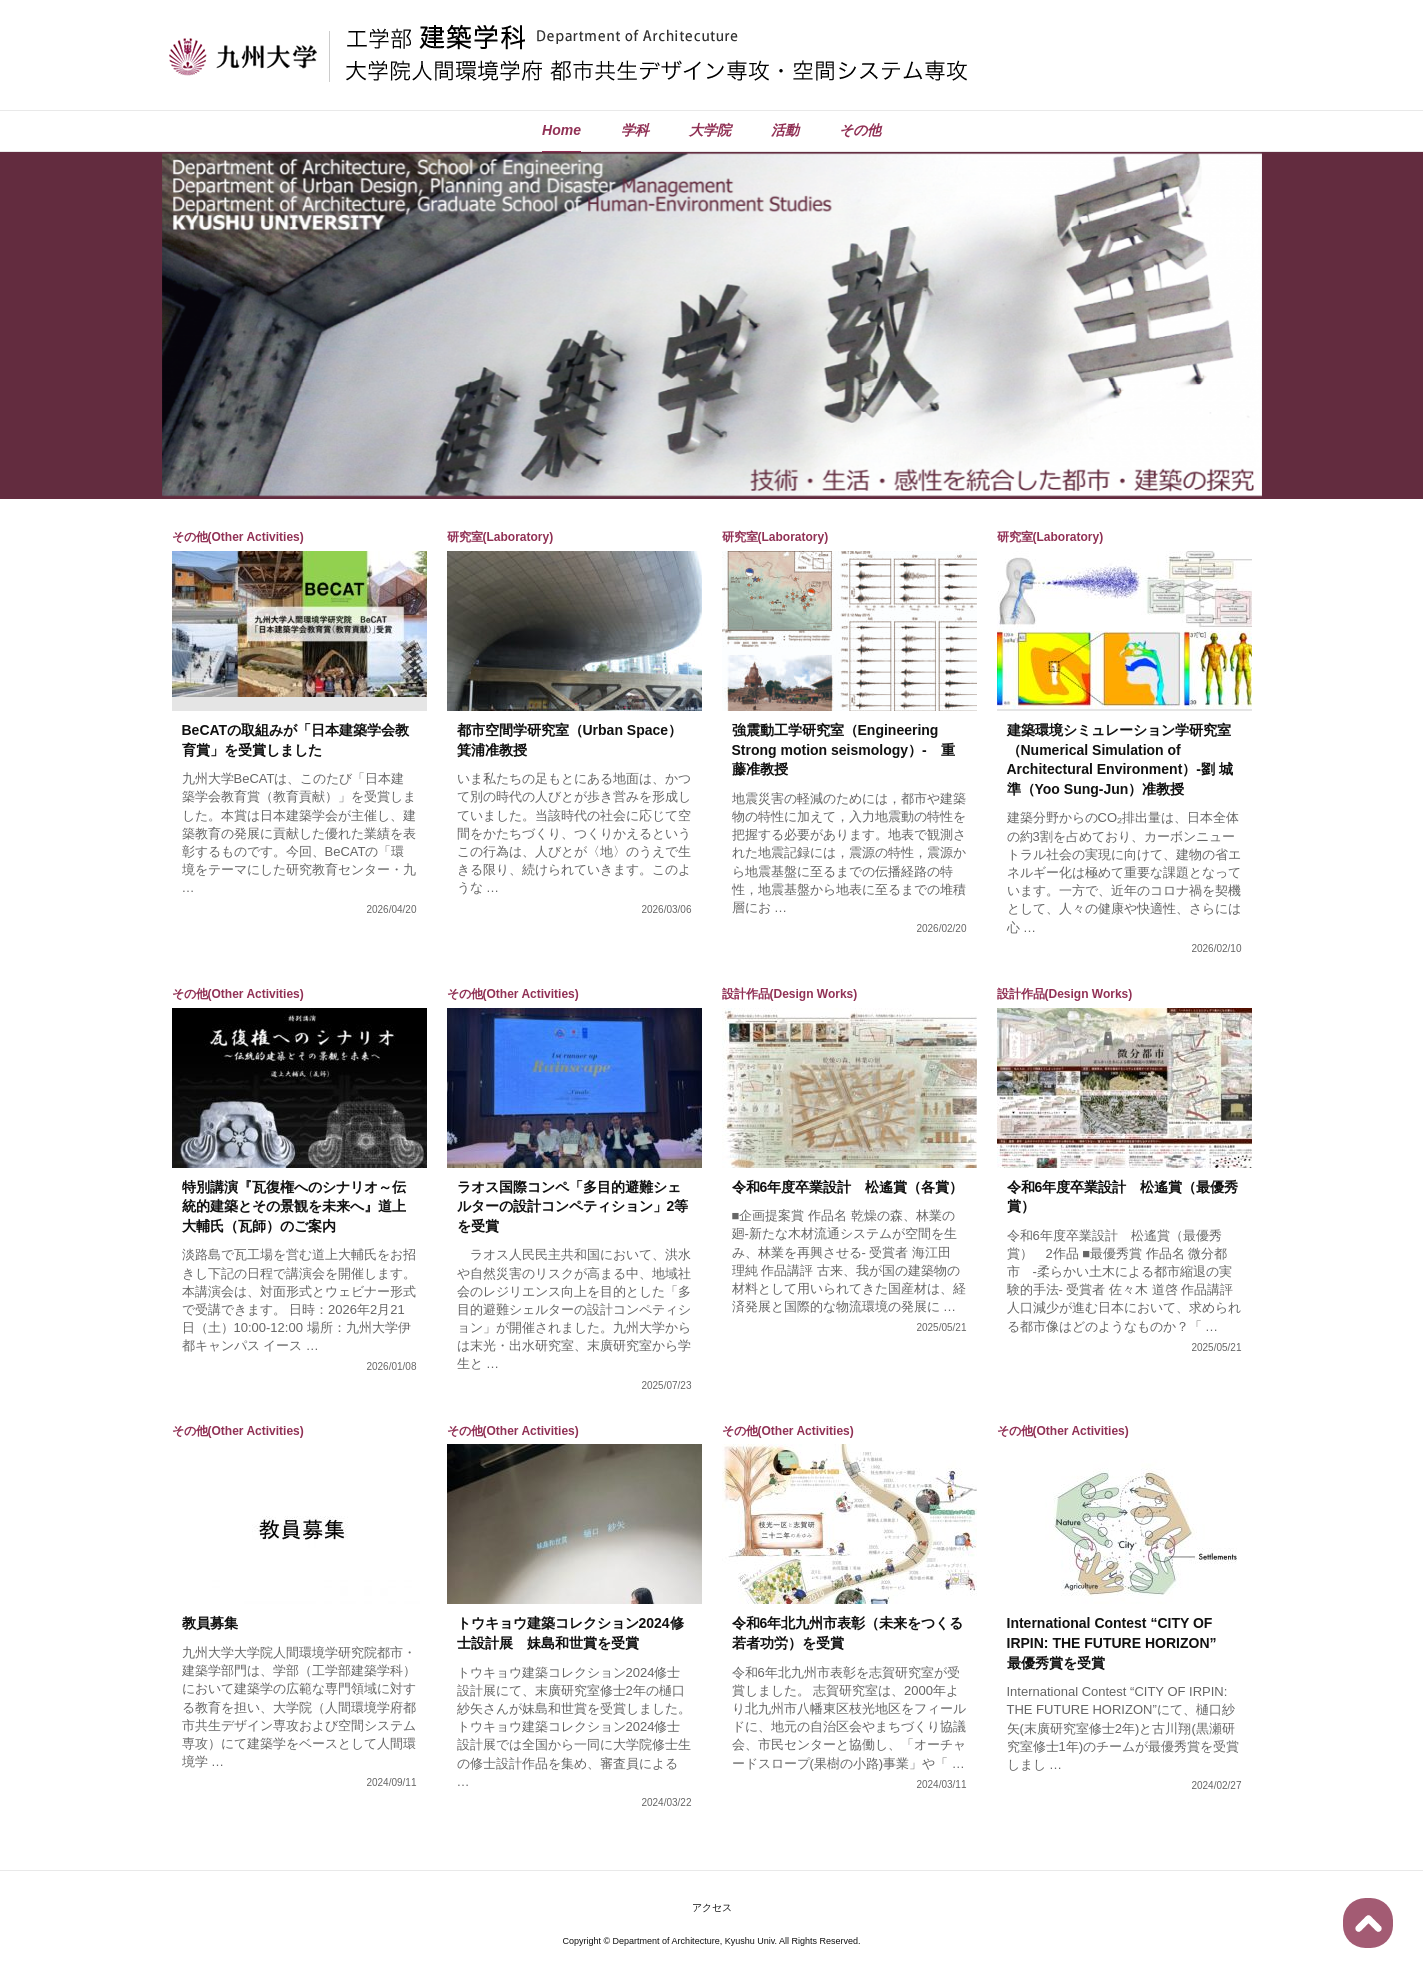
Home (561, 130)
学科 (635, 130)
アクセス (712, 1907)
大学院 (710, 130)
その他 (860, 130)
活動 (785, 130)
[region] (712, 324)
